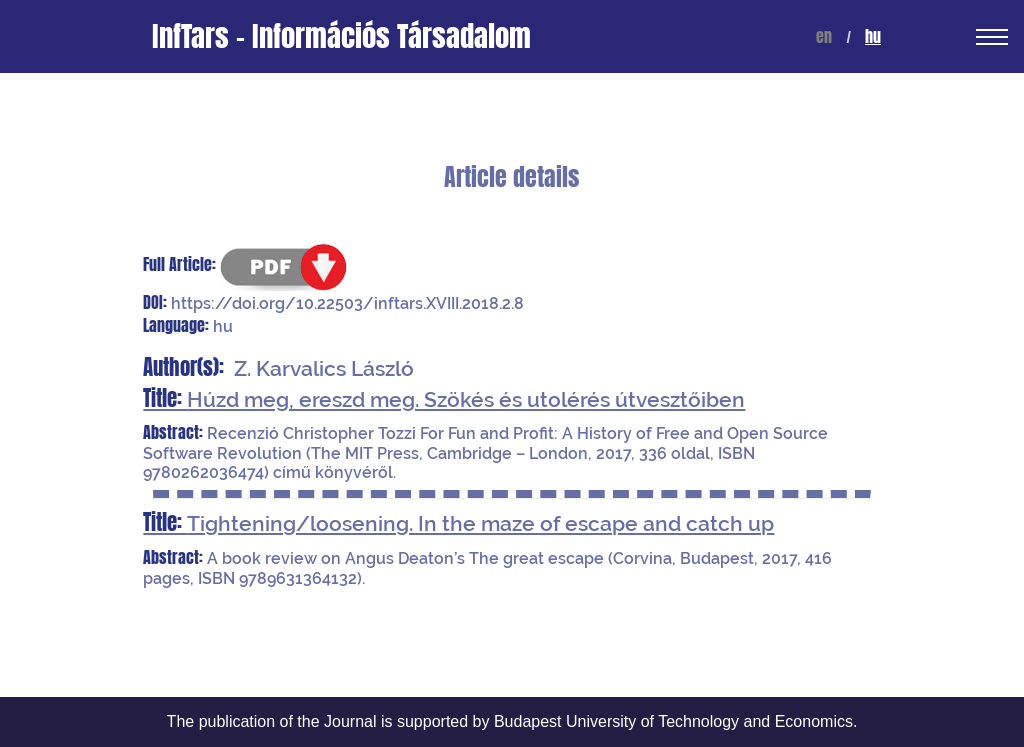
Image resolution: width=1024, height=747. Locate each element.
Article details (511, 177)
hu (873, 36)
